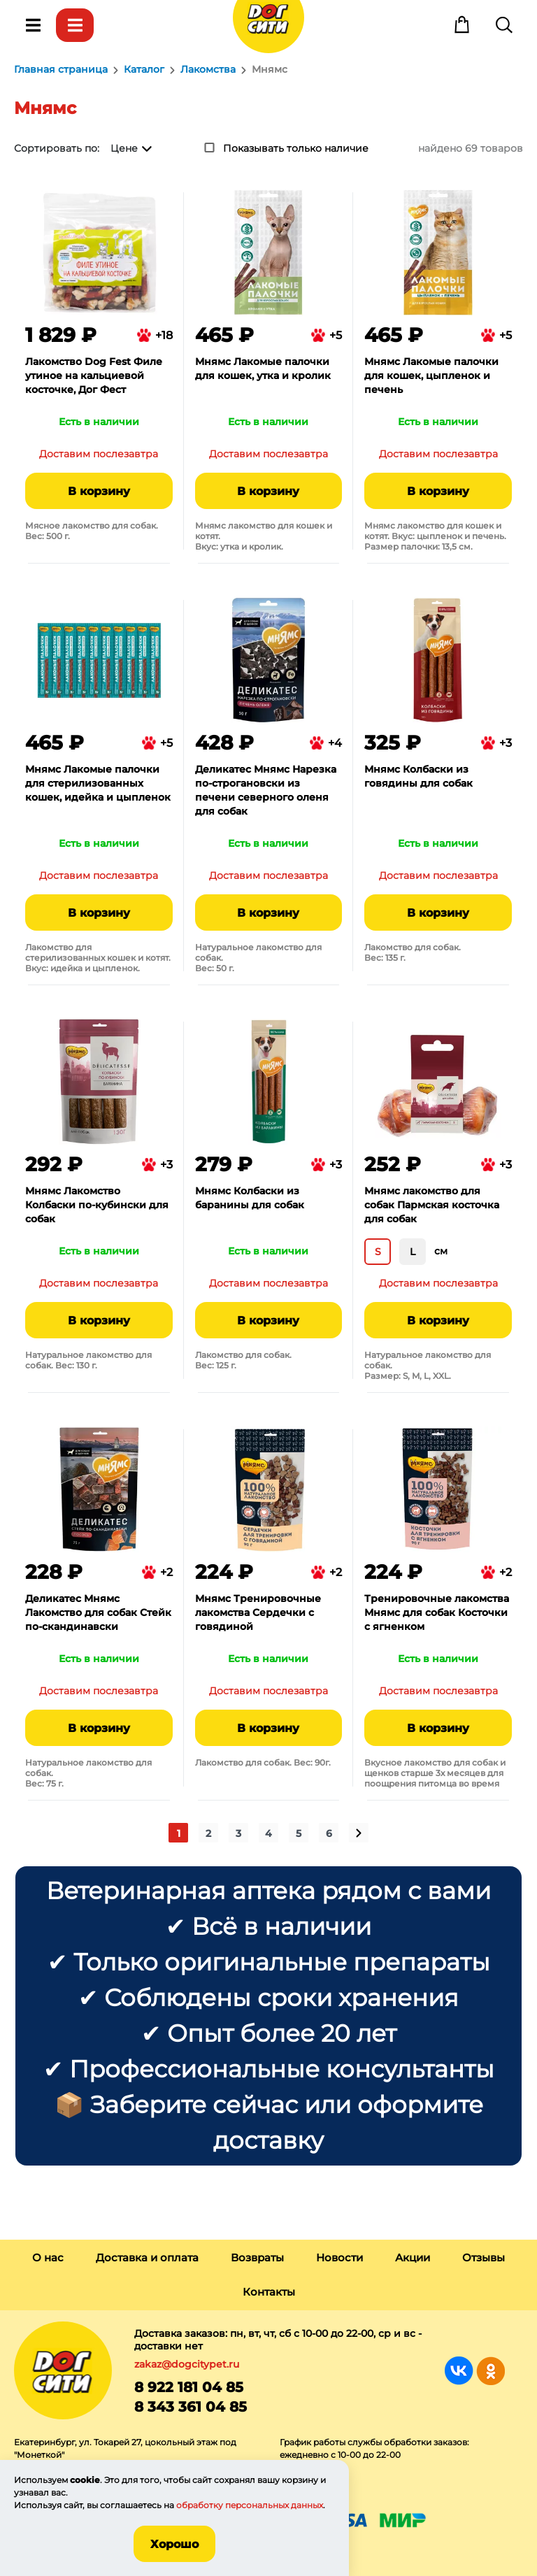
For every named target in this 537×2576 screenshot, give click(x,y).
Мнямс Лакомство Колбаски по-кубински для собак (97, 1205)
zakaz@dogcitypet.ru (186, 2364)
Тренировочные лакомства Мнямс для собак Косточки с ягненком (436, 1612)
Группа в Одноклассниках (490, 2370)
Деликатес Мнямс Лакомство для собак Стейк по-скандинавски (98, 1612)
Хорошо (174, 2544)
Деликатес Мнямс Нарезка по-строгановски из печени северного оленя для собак (265, 790)
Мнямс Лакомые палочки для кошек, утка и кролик (263, 368)
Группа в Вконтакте (459, 2370)
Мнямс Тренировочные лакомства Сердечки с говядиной (258, 1612)
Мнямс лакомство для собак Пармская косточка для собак (431, 1205)
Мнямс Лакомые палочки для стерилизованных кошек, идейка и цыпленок (98, 783)
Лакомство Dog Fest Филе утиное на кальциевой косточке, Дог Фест (93, 375)
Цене (124, 148)
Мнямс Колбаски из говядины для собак (418, 776)
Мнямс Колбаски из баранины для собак (249, 1198)
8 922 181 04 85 (188, 2387)
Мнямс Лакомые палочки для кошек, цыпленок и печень (431, 375)
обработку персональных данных (249, 2505)
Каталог (75, 25)
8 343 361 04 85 (190, 2406)
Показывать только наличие (295, 148)
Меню (33, 25)
